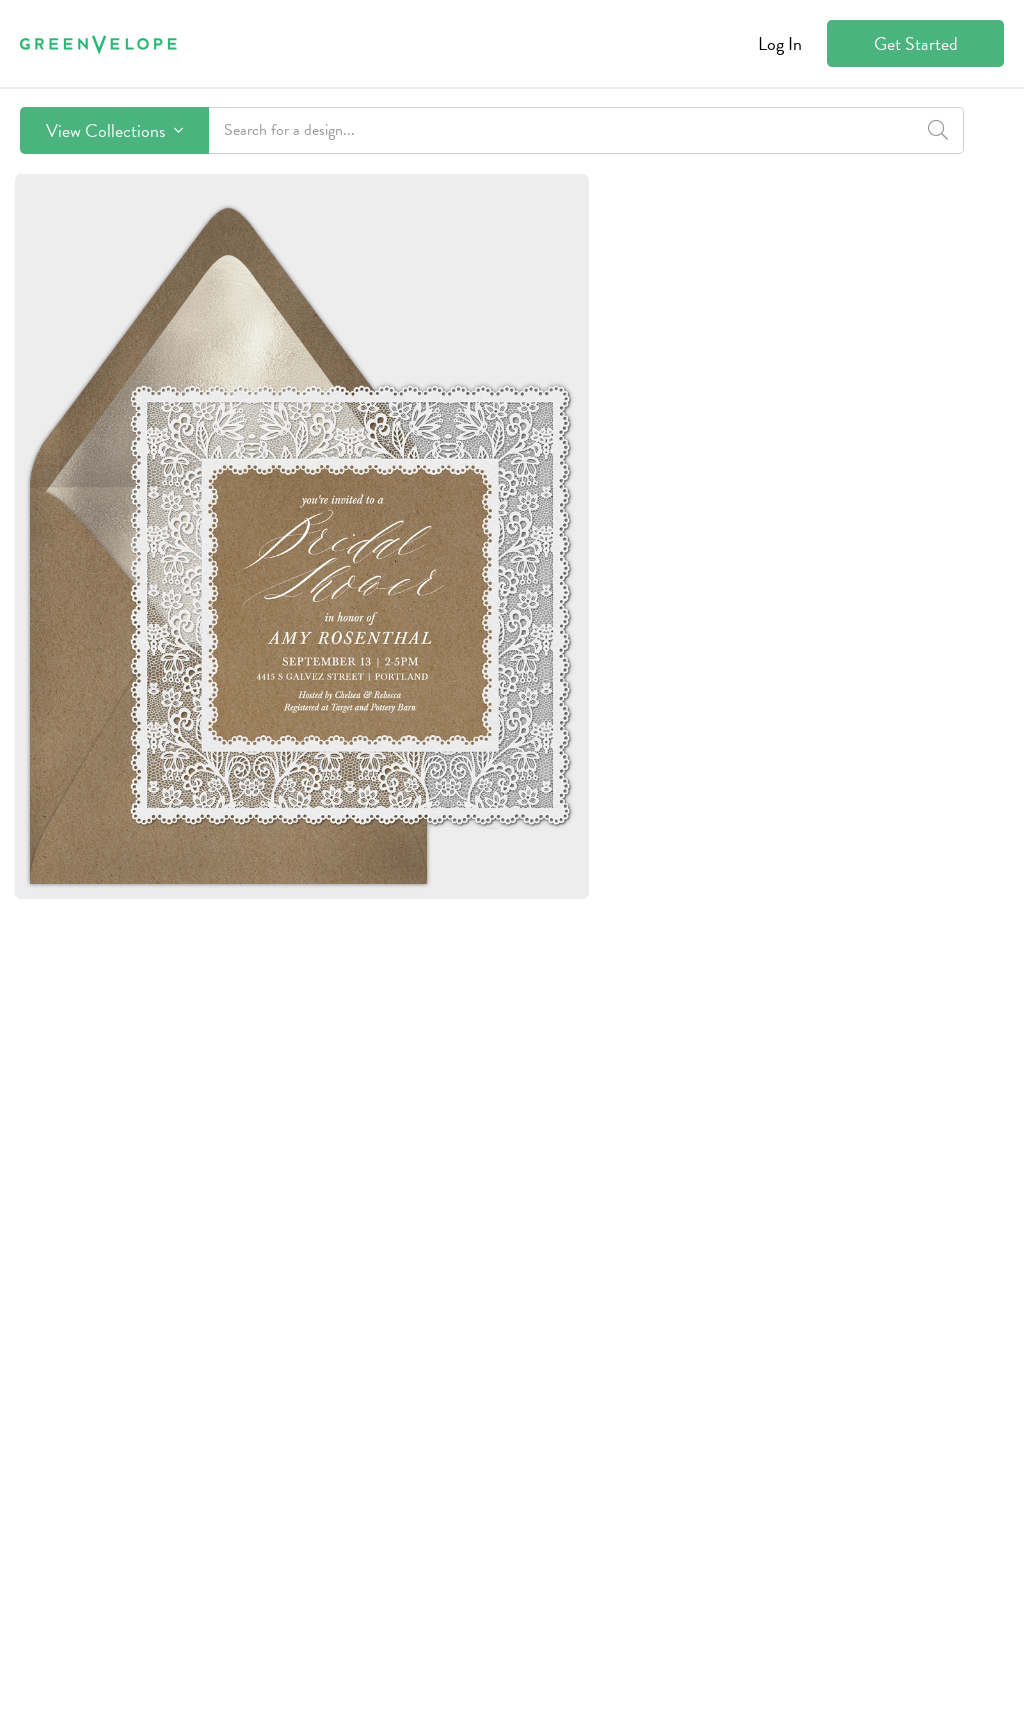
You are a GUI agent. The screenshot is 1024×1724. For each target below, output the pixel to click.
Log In (780, 43)
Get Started (916, 43)
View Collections (114, 130)
